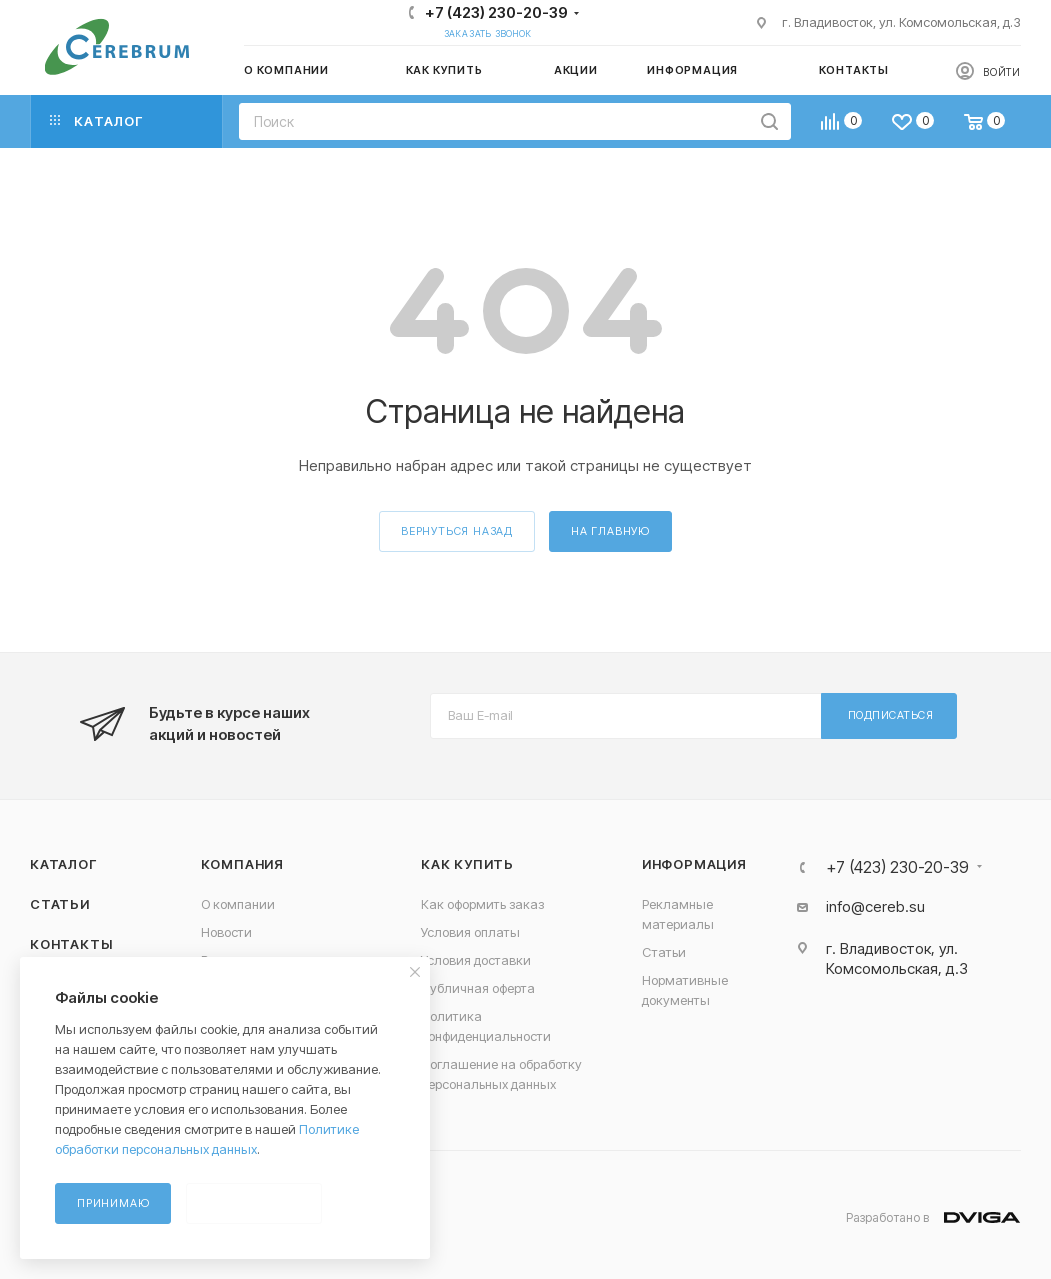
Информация (694, 864)
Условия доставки (476, 960)
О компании (238, 904)
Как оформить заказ (482, 904)
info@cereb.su (875, 906)
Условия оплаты (470, 932)
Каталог (63, 864)
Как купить (467, 864)
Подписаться (891, 715)
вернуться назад (457, 531)
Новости (226, 932)
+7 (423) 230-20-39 (496, 12)
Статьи (60, 904)
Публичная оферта (478, 988)
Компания (242, 864)
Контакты (71, 944)
